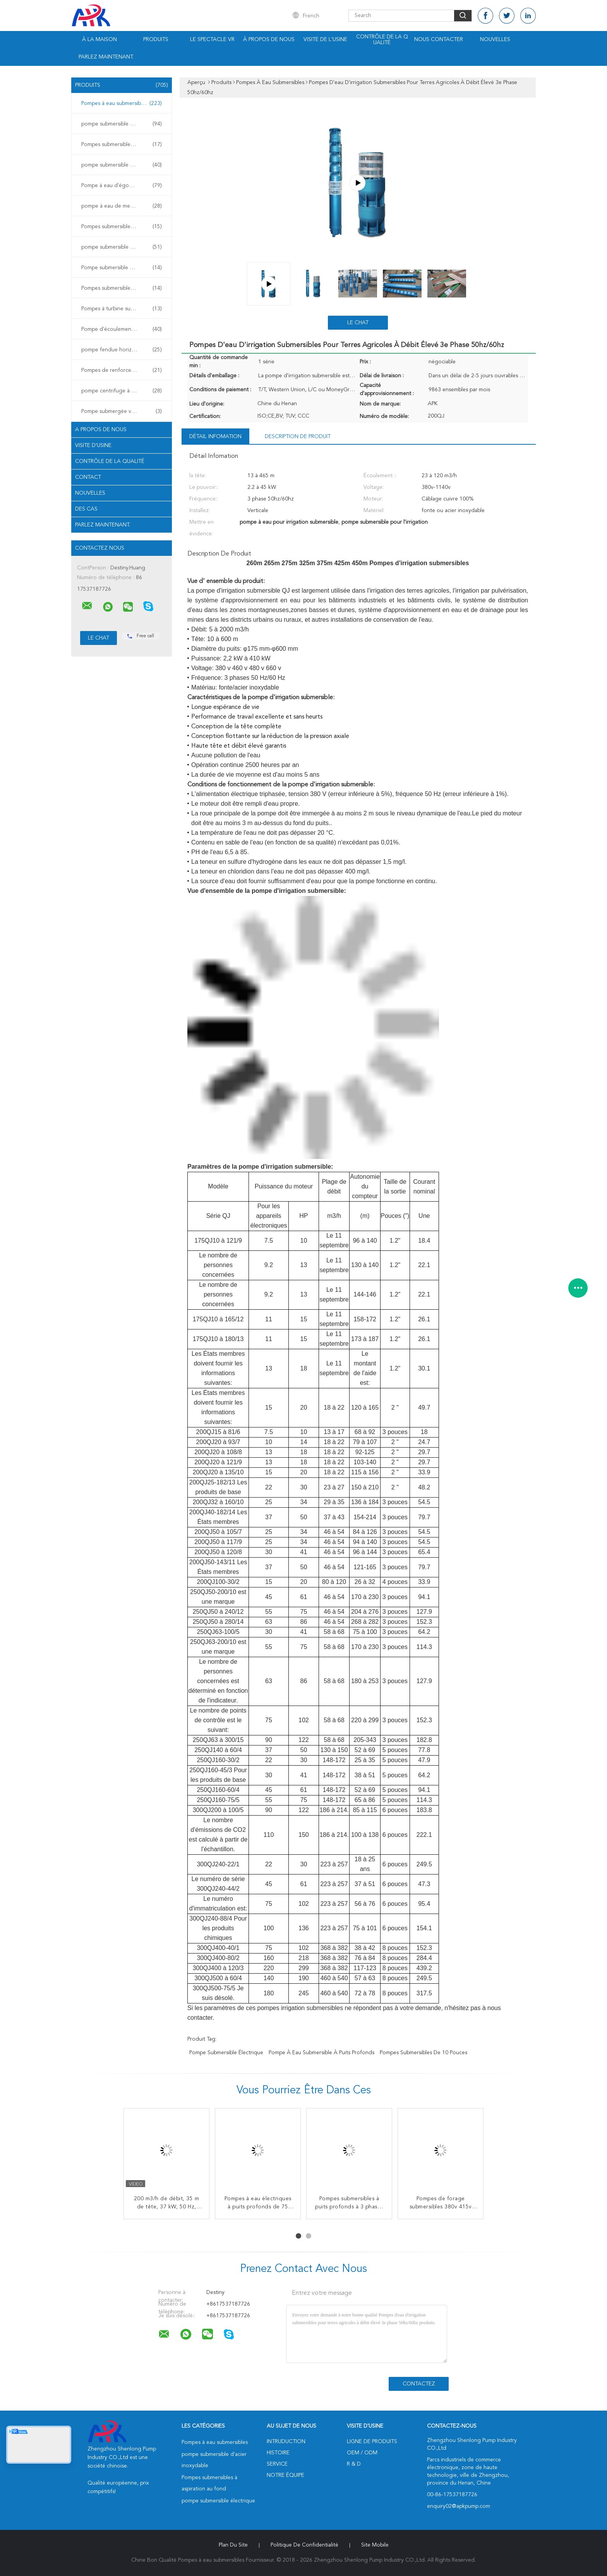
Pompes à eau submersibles (121, 103)
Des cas (86, 509)
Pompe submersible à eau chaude (122, 268)
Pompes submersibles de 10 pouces (423, 2052)
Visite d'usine (93, 445)
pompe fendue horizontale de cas (123, 350)
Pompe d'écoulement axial (121, 329)
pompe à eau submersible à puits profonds (321, 2052)
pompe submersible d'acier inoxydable (123, 124)
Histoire (278, 2453)
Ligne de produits (372, 2441)
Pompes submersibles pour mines (121, 288)
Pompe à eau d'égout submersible (122, 185)
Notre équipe (285, 2475)
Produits (155, 39)
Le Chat (358, 322)
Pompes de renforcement (121, 370)
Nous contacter (438, 39)
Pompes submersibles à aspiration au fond (123, 144)
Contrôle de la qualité (382, 39)
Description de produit (298, 436)
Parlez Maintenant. (106, 57)
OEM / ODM (362, 2453)
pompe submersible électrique (121, 165)
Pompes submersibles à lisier (121, 226)
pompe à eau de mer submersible (121, 206)
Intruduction (286, 2441)
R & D (354, 2464)
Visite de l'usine (325, 39)
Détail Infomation (215, 436)
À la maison (99, 39)
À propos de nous (269, 39)
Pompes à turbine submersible (121, 309)
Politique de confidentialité (304, 2545)
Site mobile (375, 2545)
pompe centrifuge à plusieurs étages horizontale (123, 391)
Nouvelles (495, 39)
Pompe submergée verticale (121, 411)
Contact (88, 477)
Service (277, 2464)
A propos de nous (101, 429)
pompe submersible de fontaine (121, 247)
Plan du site (233, 2545)
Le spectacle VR (212, 39)
